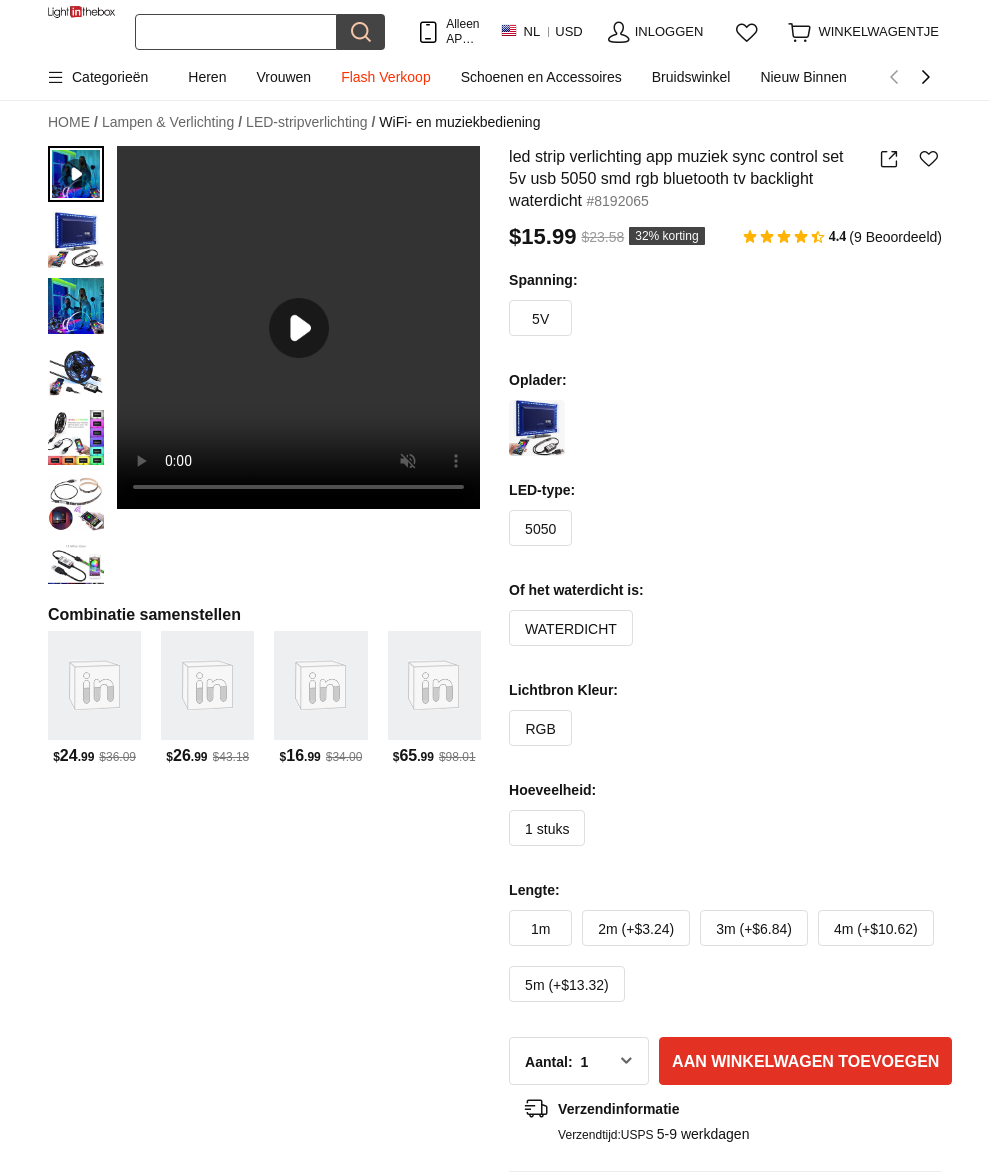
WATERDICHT (571, 629)
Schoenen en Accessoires (541, 77)
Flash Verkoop (386, 77)
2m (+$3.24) (636, 929)
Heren (207, 77)
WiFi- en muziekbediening (459, 122)
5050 (540, 529)
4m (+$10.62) (876, 929)
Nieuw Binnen (803, 77)
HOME (73, 122)
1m (540, 929)
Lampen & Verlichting (172, 122)
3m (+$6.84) (754, 929)
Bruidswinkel (691, 77)
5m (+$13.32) (567, 985)
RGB (541, 729)
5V (540, 319)
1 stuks (547, 829)
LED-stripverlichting (310, 122)
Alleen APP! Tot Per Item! (462, 31)
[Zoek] (236, 32)
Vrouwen (283, 77)
